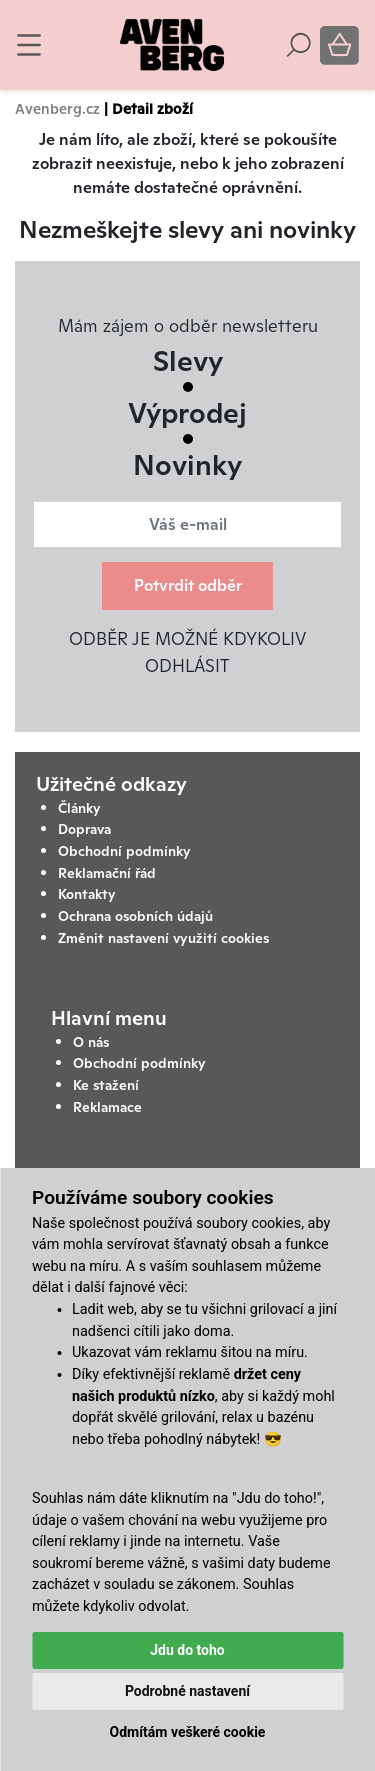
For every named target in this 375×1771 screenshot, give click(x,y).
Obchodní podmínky (124, 851)
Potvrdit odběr (188, 585)
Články (79, 808)
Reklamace (107, 1107)
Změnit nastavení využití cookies (163, 938)
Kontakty (87, 894)
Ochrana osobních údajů (135, 916)
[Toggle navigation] (29, 45)
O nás (91, 1042)
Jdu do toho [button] (187, 1650)
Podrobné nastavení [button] (187, 1691)
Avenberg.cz (57, 108)
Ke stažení (106, 1085)
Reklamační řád (107, 873)
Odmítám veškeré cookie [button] (188, 1732)
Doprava (84, 829)
